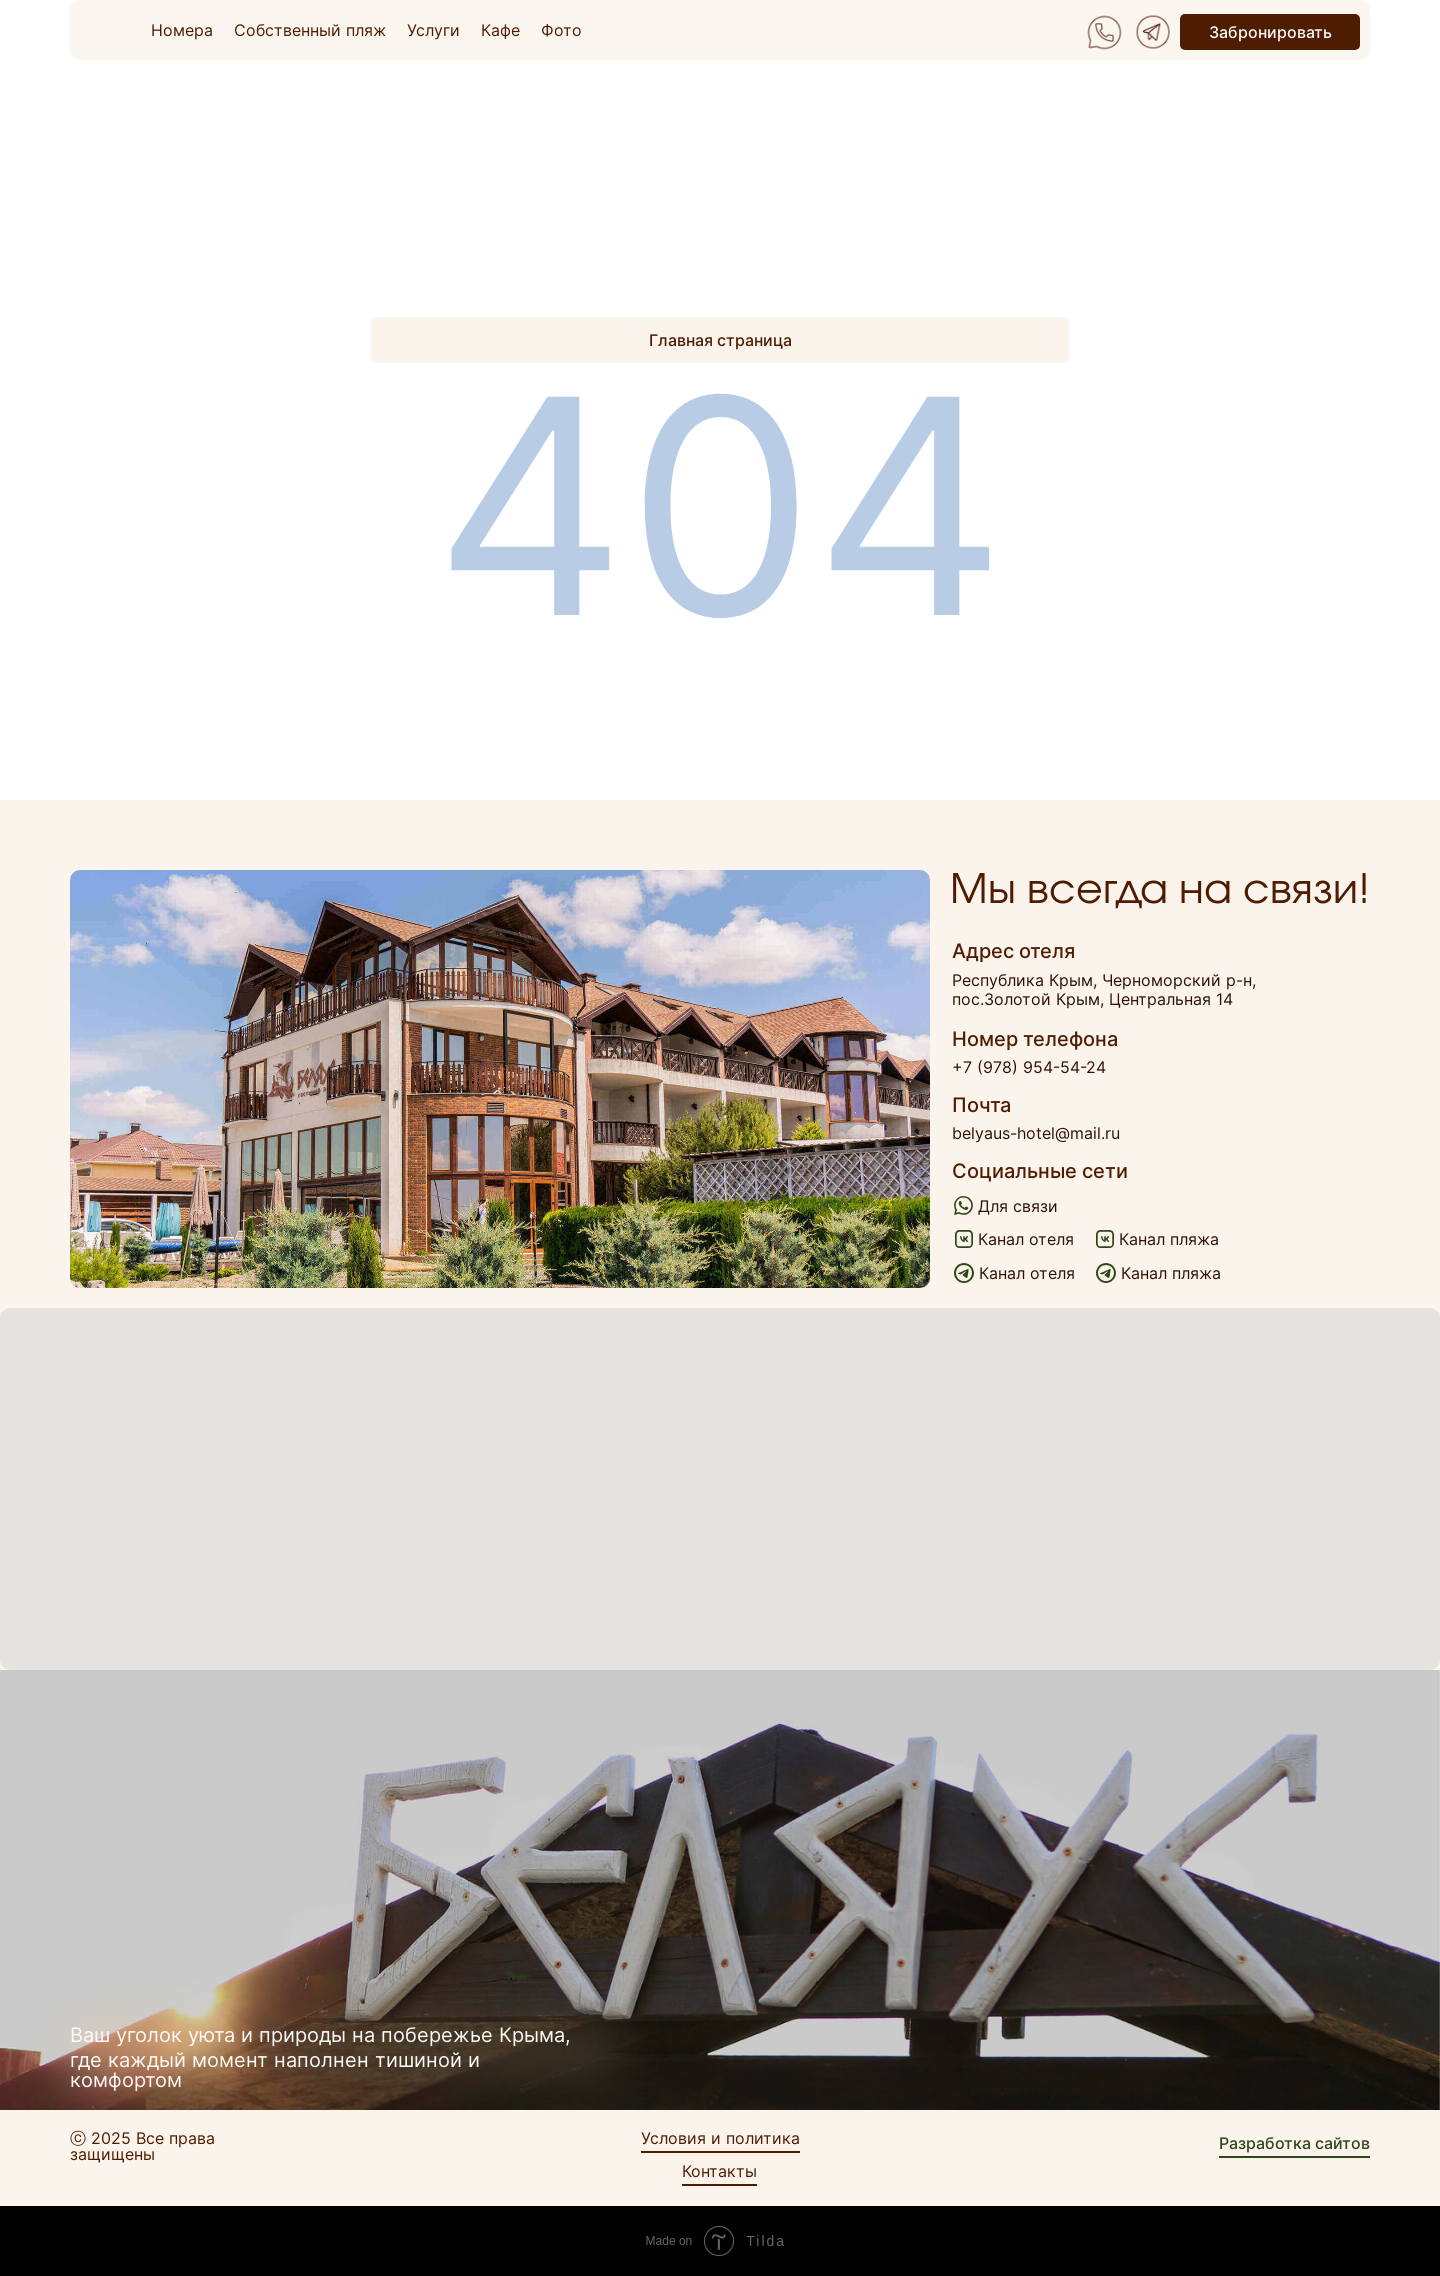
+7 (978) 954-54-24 (1029, 1067)
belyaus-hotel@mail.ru (1036, 1133)
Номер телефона (1035, 1039)
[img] (1104, 32)
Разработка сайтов (1294, 2143)
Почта (981, 1105)
